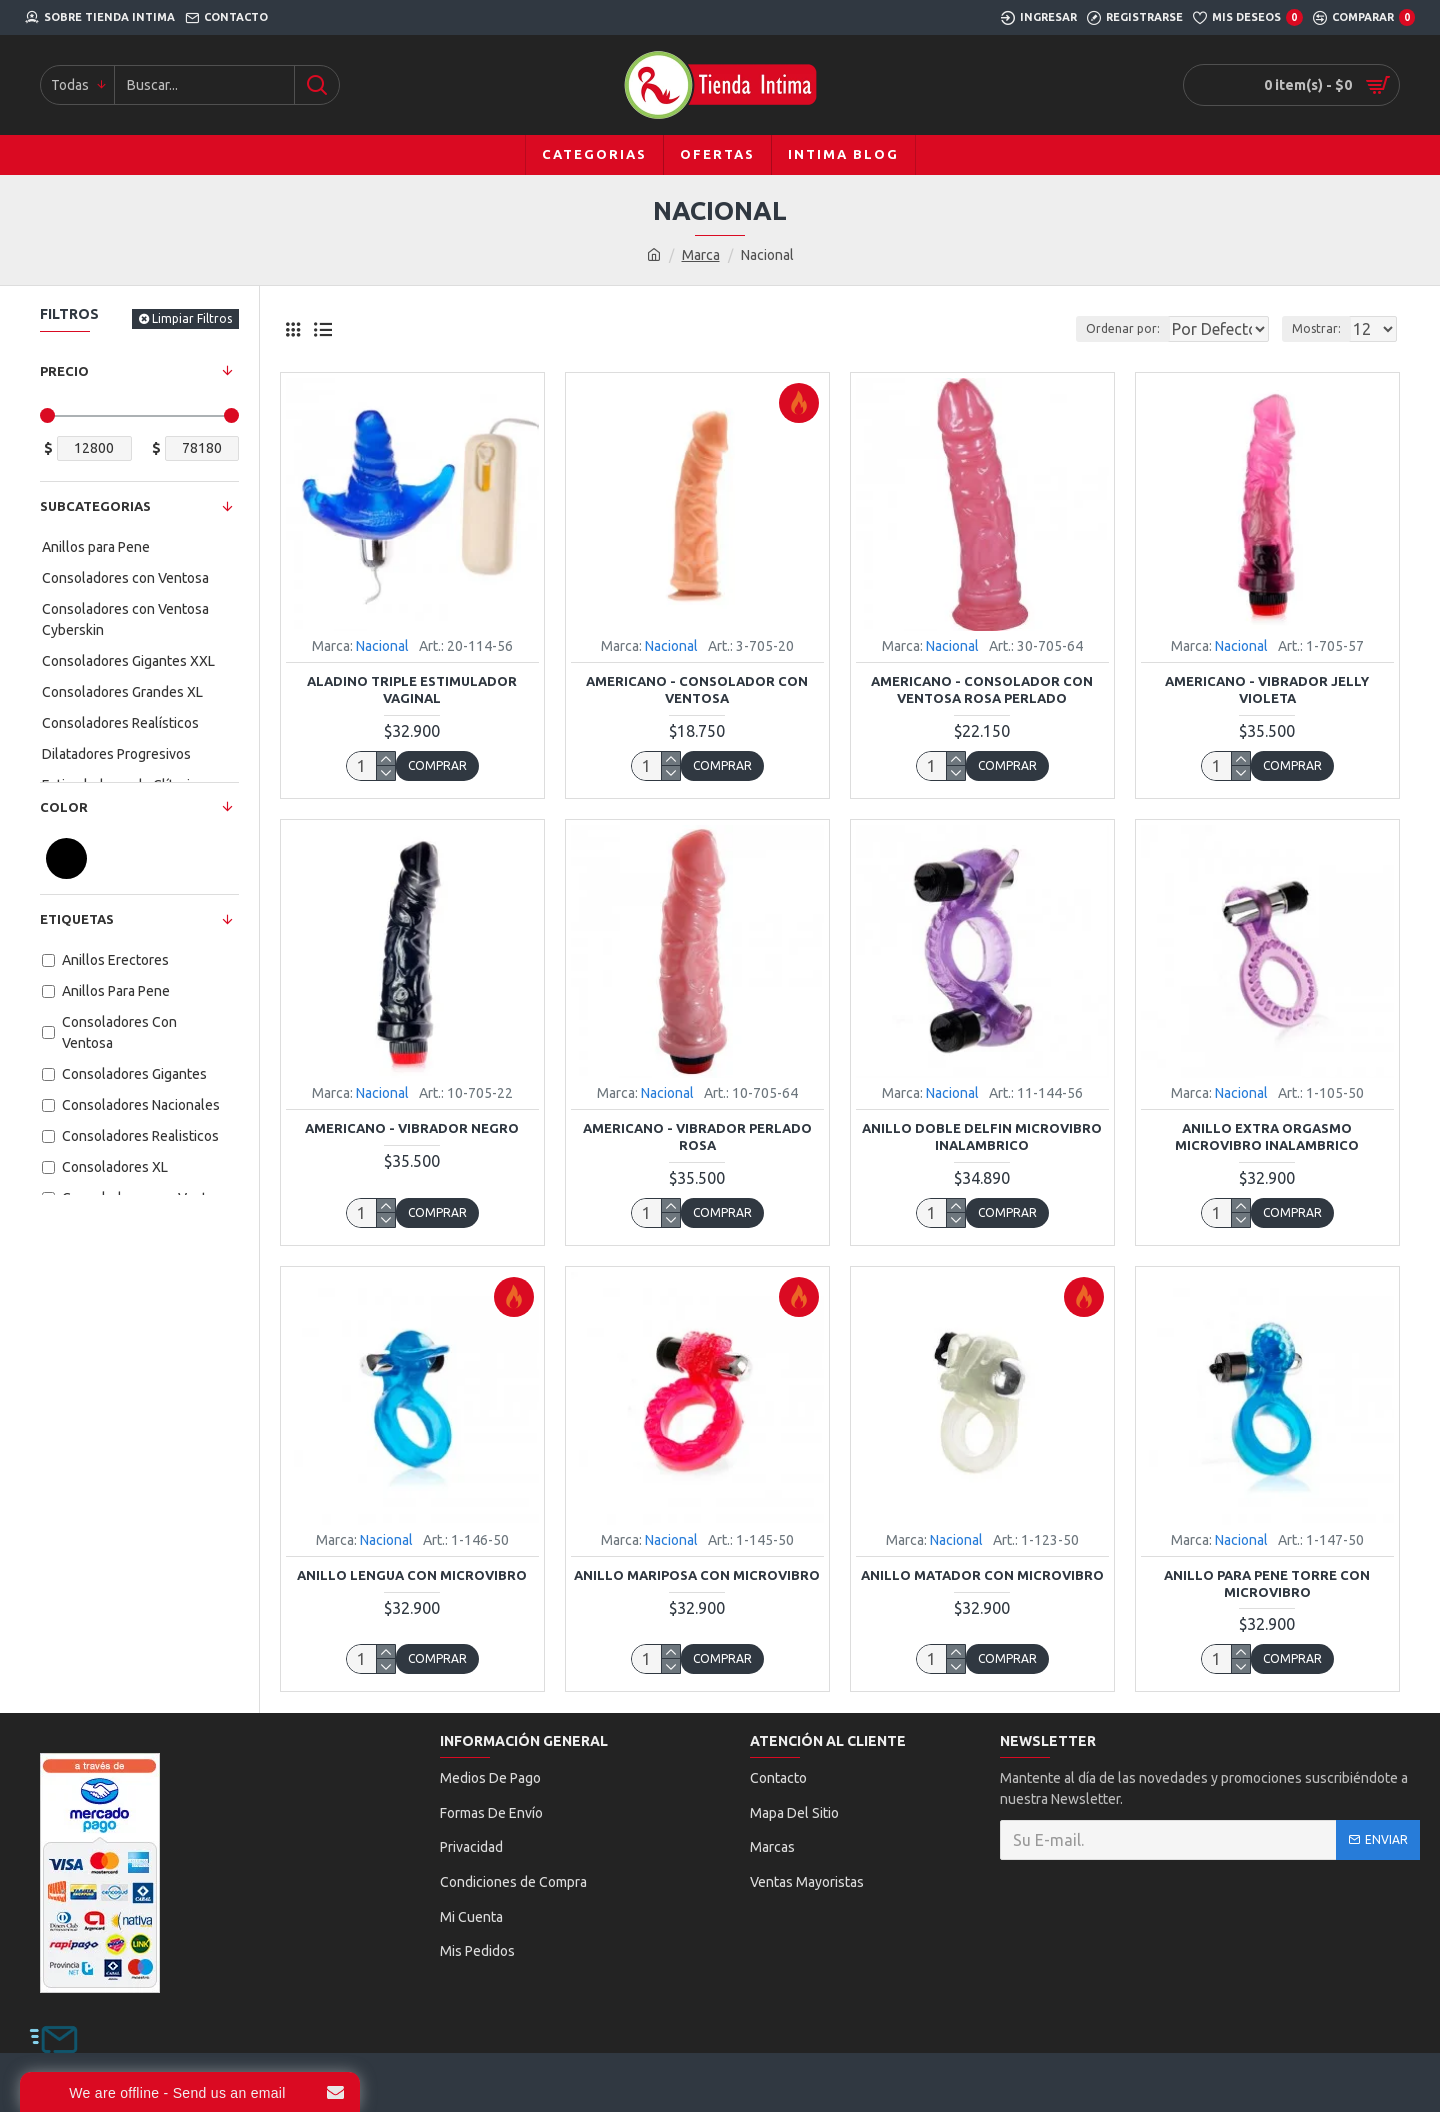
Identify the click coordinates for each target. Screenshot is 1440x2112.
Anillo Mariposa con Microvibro (697, 1575)
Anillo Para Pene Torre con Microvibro (1267, 1583)
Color (64, 807)
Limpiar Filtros (192, 318)
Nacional (382, 646)
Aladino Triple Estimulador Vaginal (412, 689)
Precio (64, 371)
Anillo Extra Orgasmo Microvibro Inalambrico (1267, 1136)
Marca (701, 255)
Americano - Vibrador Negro (412, 1128)
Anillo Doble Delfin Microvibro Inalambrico (982, 1136)
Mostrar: (1322, 328)
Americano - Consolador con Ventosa (697, 689)
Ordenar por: (1074, 328)
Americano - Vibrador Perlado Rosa (697, 1136)
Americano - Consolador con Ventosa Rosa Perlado (982, 689)
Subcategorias (95, 506)
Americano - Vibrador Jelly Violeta (1267, 689)
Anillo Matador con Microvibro (982, 1575)
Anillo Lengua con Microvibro (412, 1575)
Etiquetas (77, 919)
